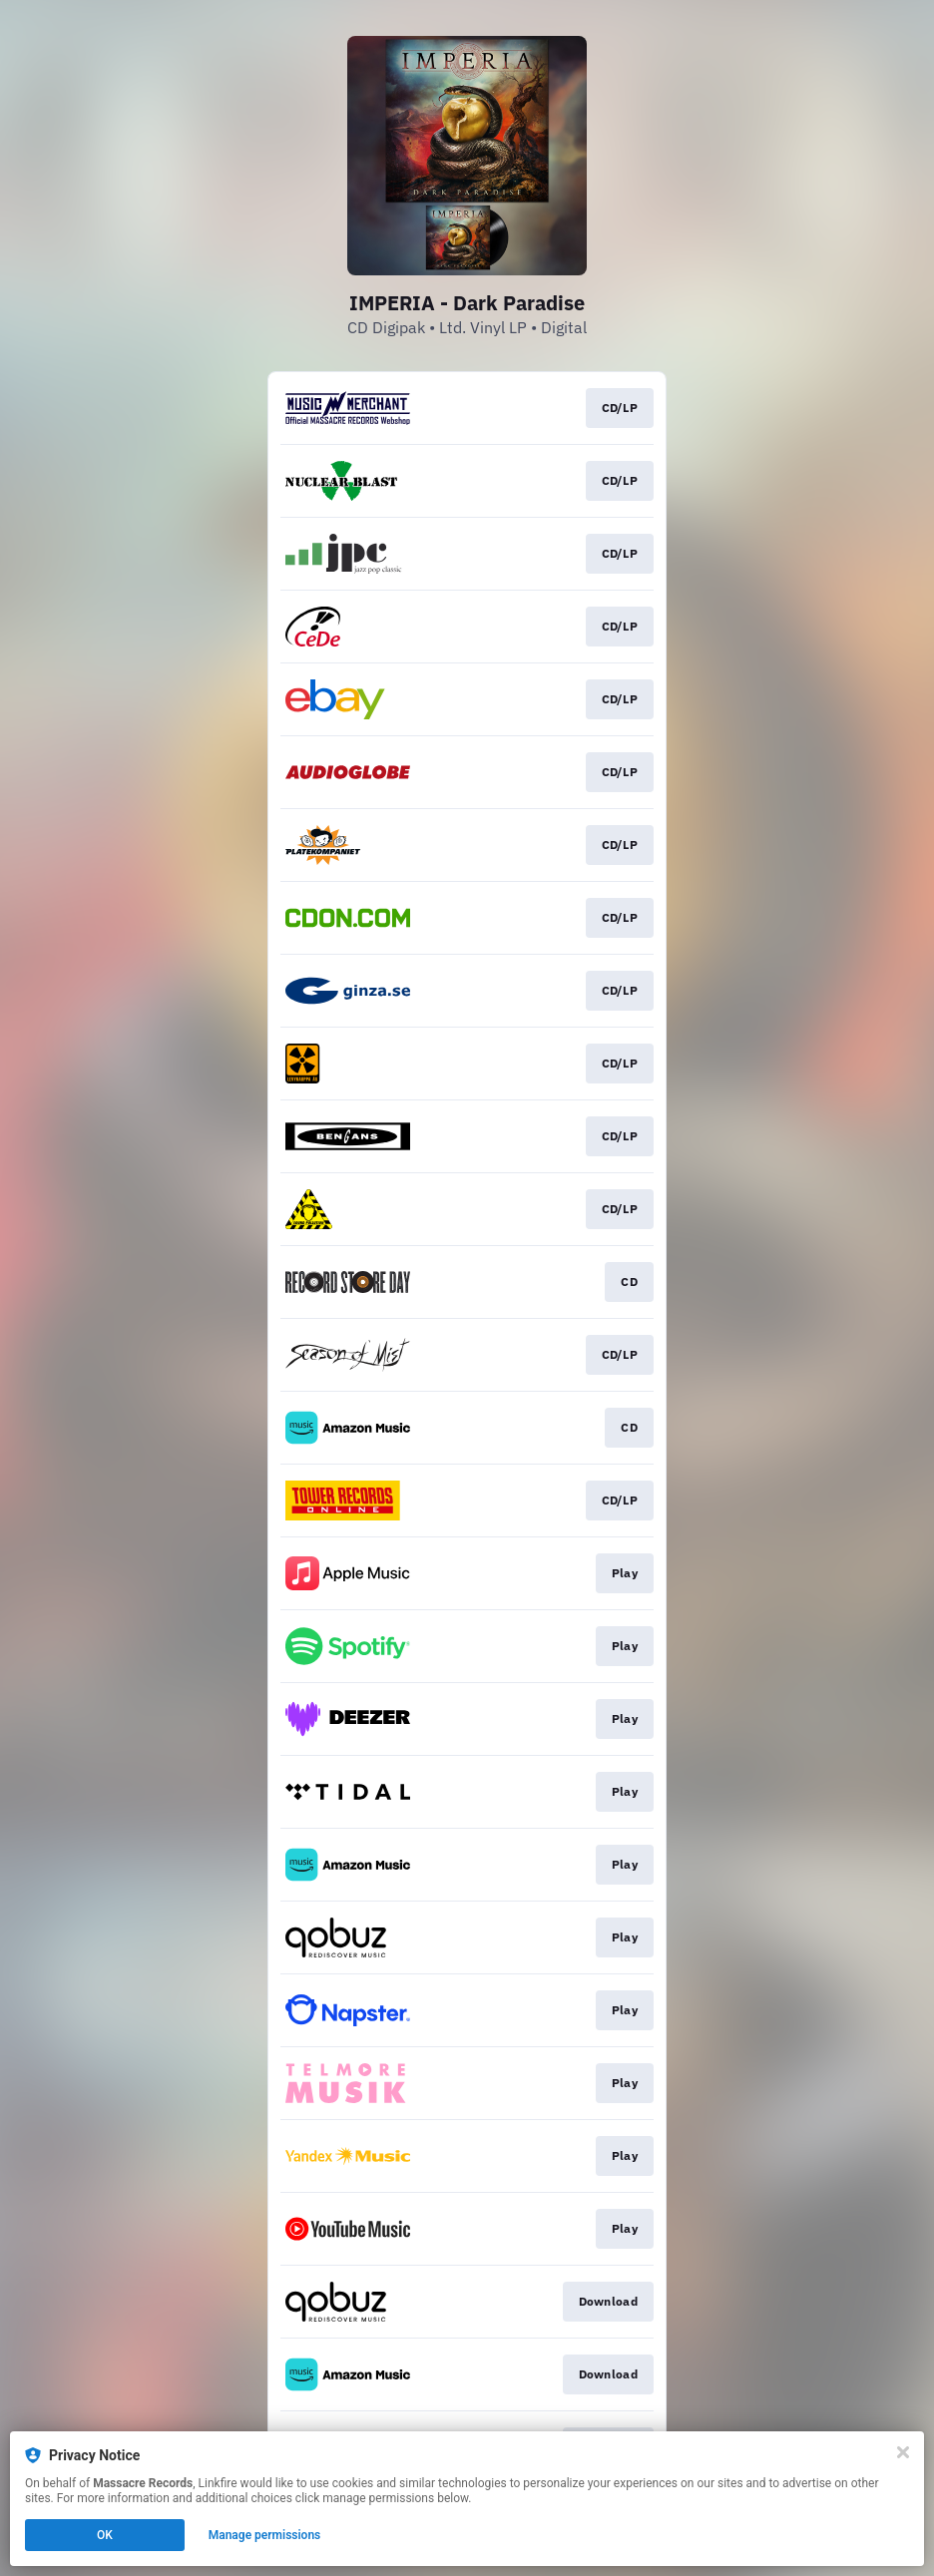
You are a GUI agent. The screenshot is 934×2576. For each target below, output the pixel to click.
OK (105, 2535)
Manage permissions (265, 2535)
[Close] (903, 2452)
